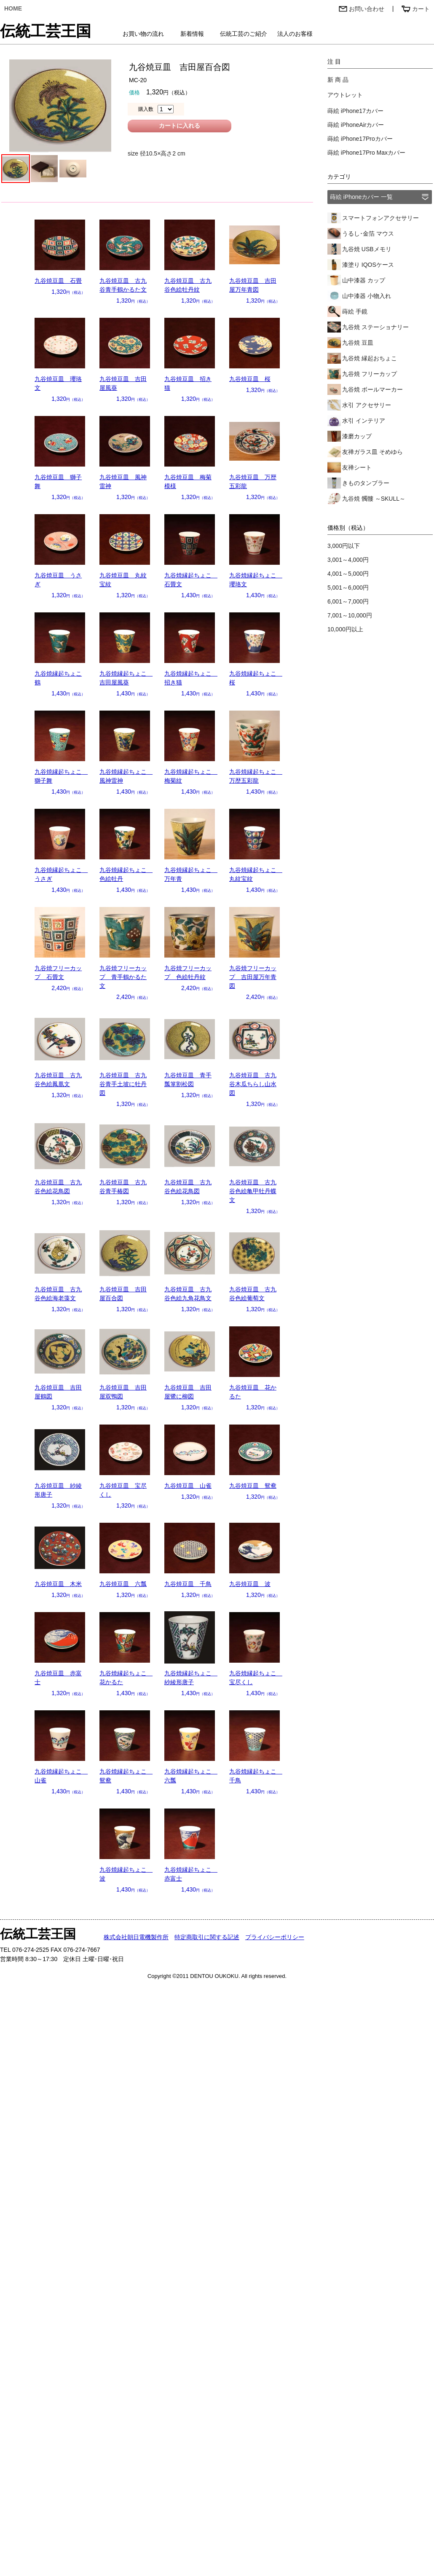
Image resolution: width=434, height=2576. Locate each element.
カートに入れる (179, 126)
